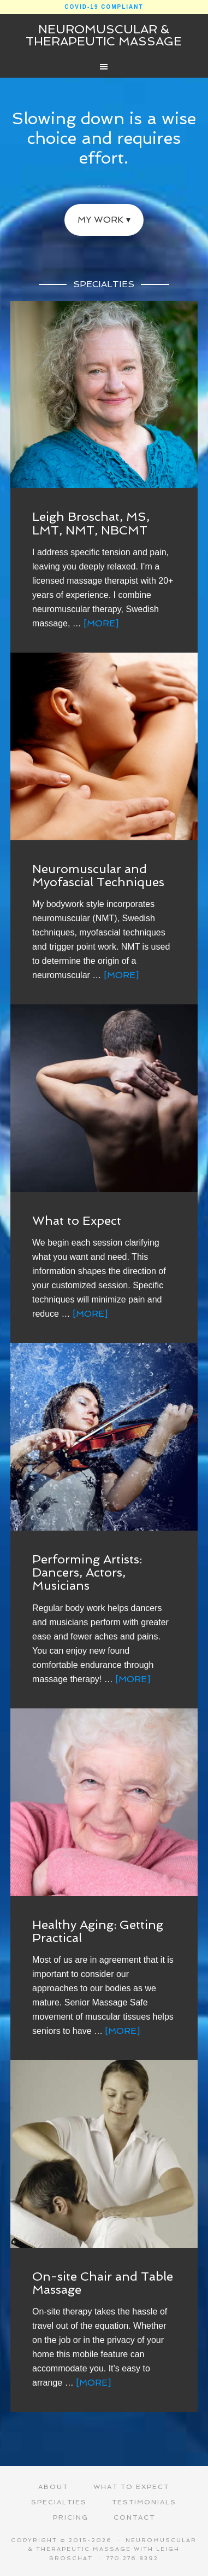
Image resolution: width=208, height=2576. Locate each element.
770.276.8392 (132, 2558)
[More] (101, 623)
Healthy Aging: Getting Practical (97, 1931)
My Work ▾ (104, 219)
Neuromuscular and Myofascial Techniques (98, 875)
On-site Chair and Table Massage (102, 2282)
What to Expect (76, 1220)
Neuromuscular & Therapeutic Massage (104, 35)
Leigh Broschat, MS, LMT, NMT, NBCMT (91, 523)
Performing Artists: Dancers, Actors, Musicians (87, 1572)
